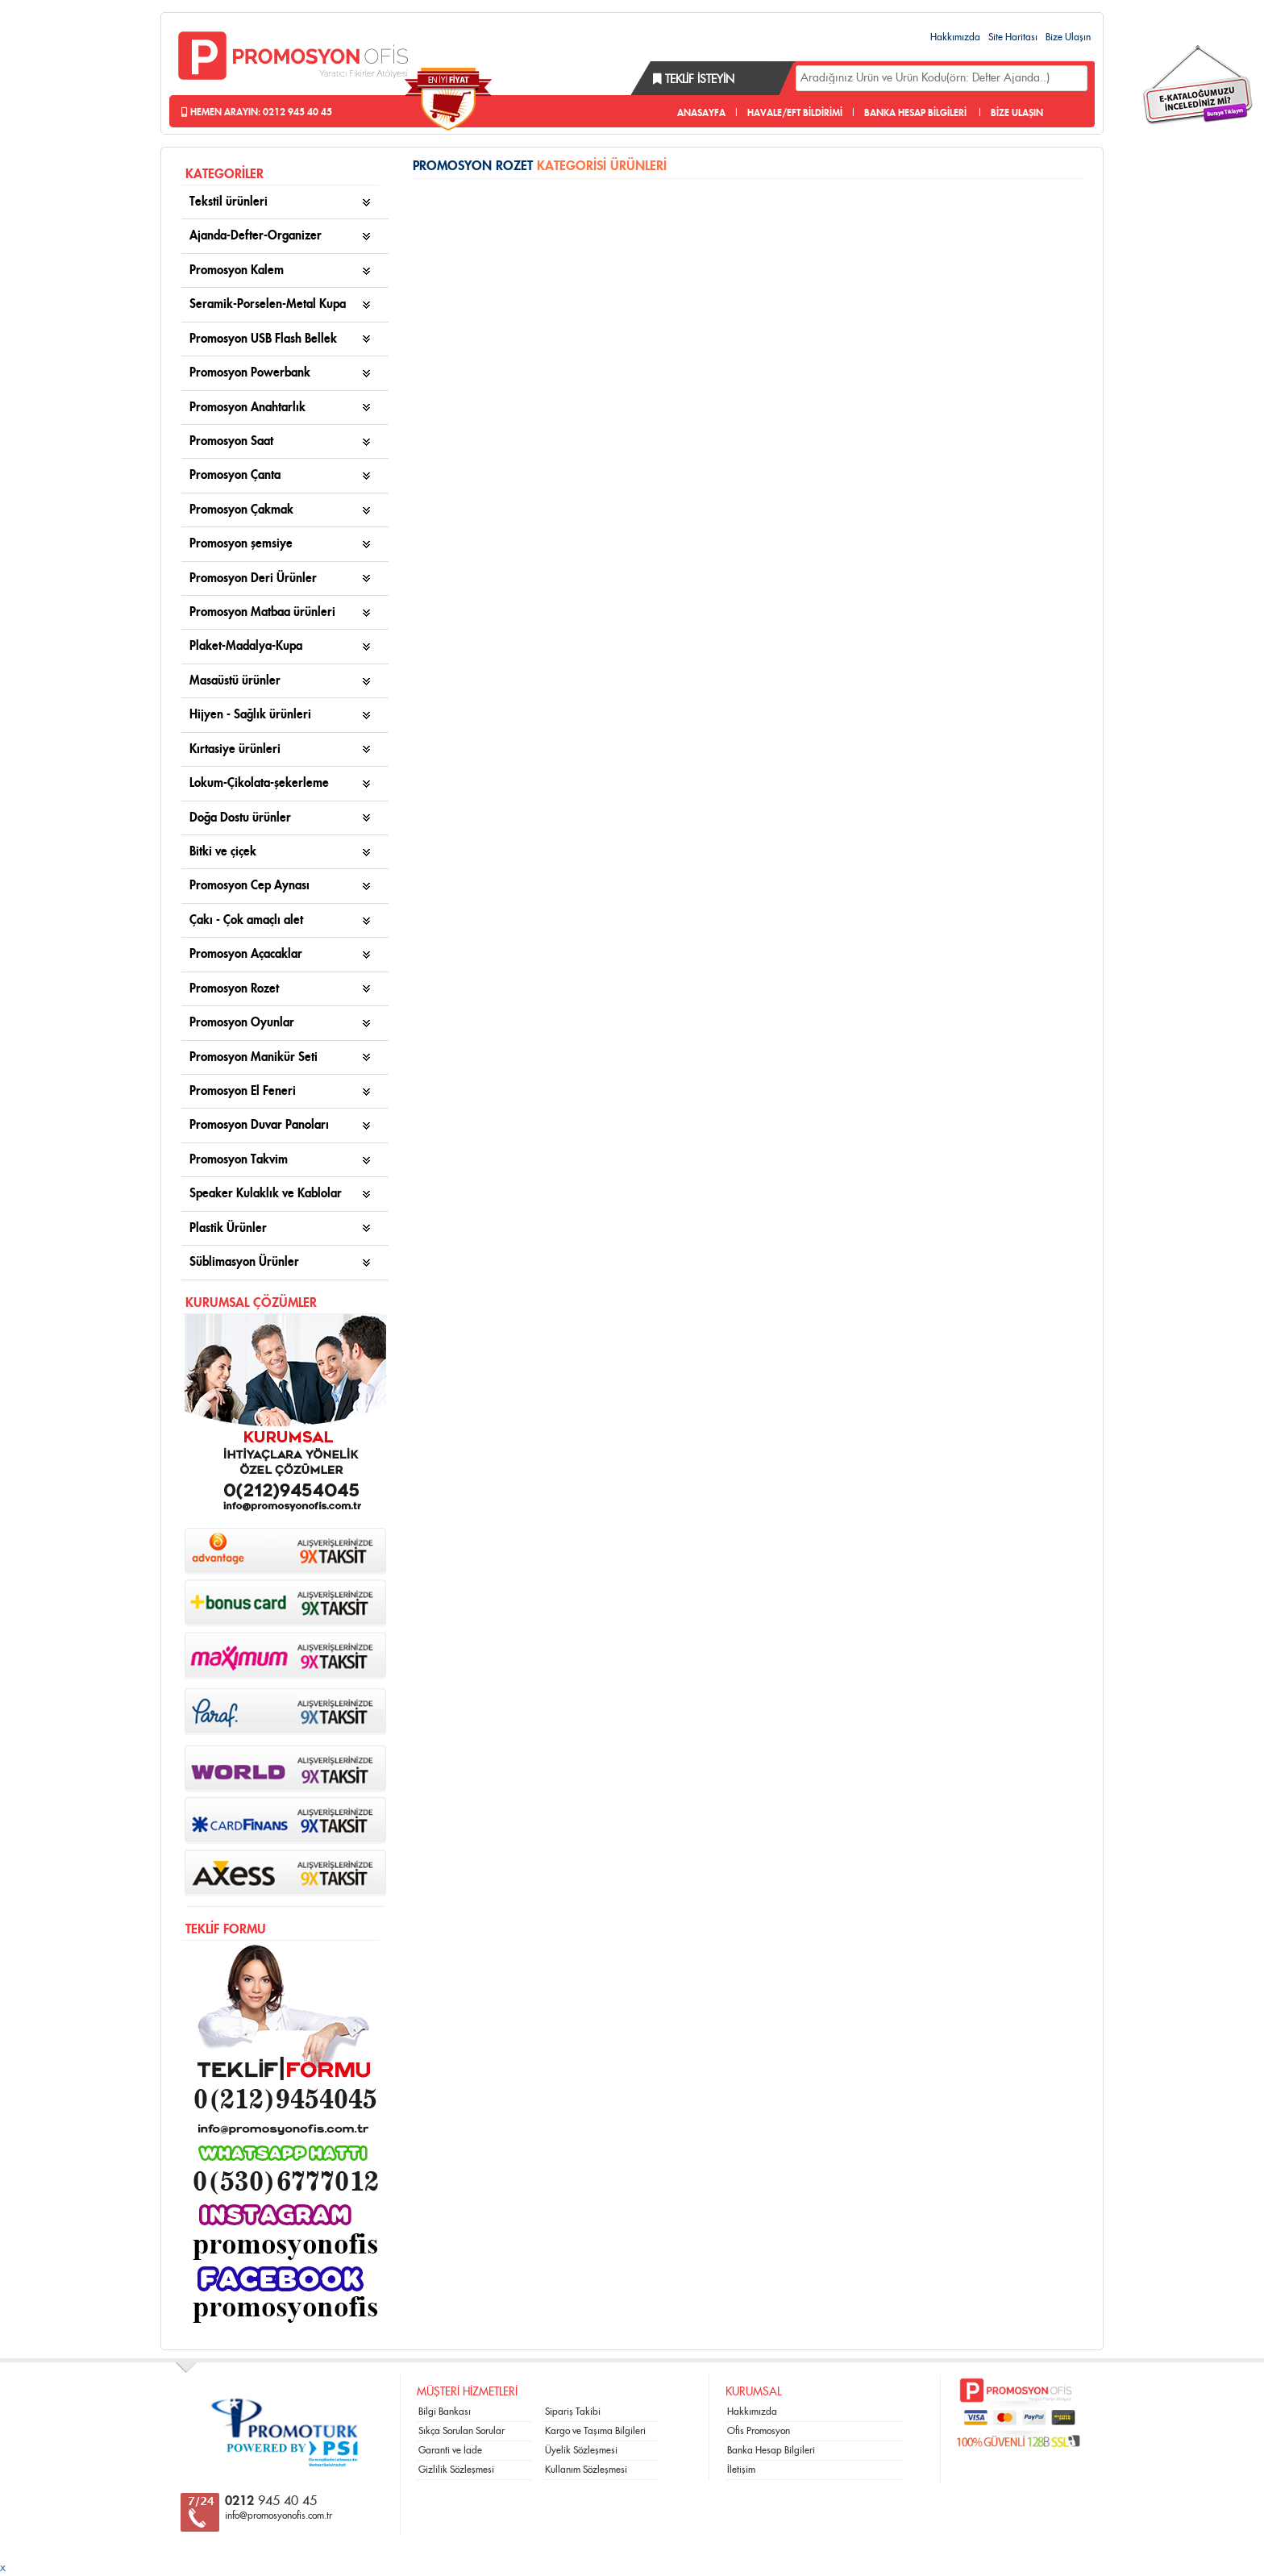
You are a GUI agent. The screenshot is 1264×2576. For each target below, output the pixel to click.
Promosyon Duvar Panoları (259, 1125)
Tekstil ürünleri (228, 202)
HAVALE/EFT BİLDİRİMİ (794, 113)
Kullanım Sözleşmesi (586, 2469)
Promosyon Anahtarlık (247, 408)
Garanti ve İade (450, 2450)
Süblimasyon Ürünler (244, 1262)
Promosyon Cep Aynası (249, 886)
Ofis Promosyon (758, 2431)
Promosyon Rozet (234, 989)
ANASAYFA (701, 113)
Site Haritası (1012, 37)
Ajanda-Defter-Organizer (255, 236)
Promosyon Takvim (238, 1160)
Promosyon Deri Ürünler (253, 578)
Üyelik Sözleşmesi (581, 2450)
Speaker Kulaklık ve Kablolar (265, 1194)
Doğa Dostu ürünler (240, 818)
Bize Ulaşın (1068, 37)
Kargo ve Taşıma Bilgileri (595, 2431)
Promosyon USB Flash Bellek (263, 339)
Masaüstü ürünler (235, 681)
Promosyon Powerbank (249, 373)
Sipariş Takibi (573, 2411)
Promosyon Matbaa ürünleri (262, 612)
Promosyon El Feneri (242, 1091)
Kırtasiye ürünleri (235, 749)
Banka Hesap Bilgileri (771, 2450)
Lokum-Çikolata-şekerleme (259, 783)
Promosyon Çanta (235, 475)
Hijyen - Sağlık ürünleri (250, 715)
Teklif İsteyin (693, 79)
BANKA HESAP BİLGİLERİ (915, 113)
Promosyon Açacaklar (245, 954)
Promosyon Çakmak (241, 510)
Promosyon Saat (231, 441)
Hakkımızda (955, 37)
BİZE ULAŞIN (1017, 113)
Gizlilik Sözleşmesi (456, 2469)
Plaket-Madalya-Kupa (245, 646)
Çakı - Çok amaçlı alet (246, 920)
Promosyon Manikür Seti (253, 1057)
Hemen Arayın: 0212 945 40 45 (256, 112)
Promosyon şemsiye (241, 544)
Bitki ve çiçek (222, 852)
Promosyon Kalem (236, 270)
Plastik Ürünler (228, 1228)
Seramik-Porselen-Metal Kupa (267, 304)
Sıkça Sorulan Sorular (461, 2431)
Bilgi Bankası (444, 2411)
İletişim (741, 2469)
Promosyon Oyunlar (241, 1023)
